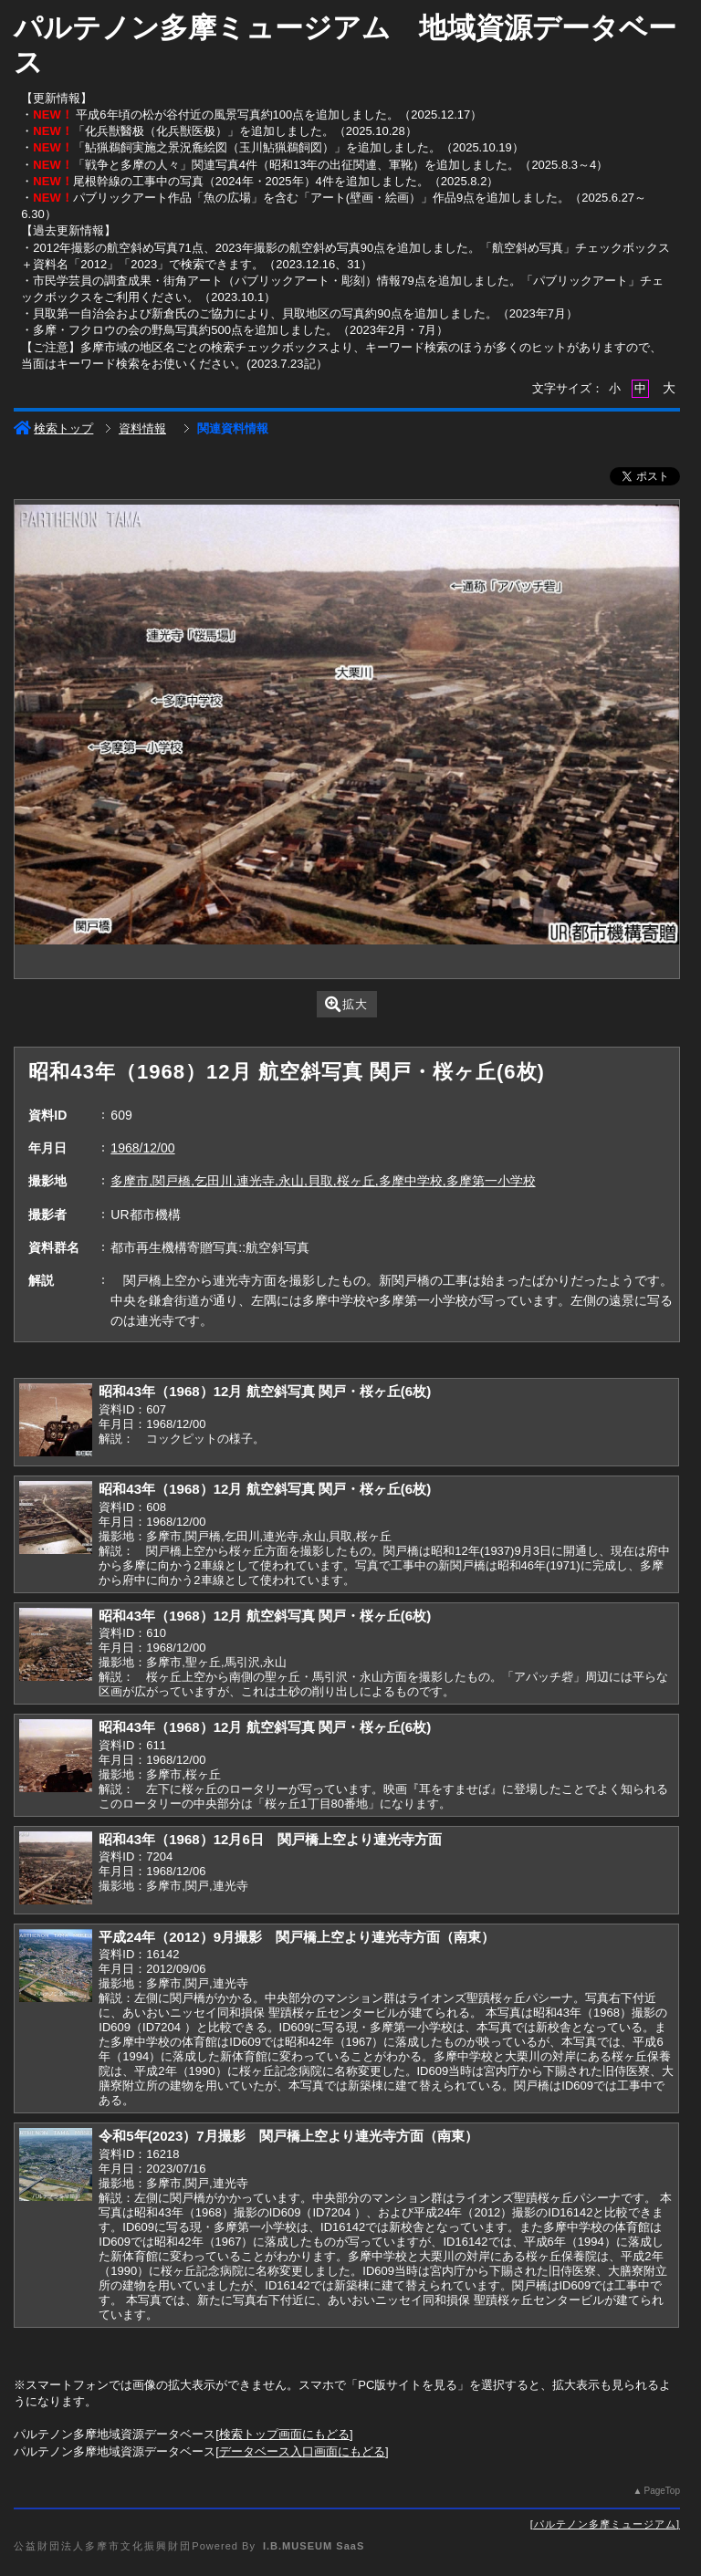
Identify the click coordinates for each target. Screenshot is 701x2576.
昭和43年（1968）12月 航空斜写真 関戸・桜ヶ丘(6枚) (265, 1391)
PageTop (661, 2491)
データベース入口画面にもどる (302, 2451)
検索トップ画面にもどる (284, 2434)
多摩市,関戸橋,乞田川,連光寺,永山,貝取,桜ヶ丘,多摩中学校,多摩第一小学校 (322, 1180)
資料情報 (142, 428)
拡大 (346, 1004)
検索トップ (53, 428)
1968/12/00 (142, 1148)
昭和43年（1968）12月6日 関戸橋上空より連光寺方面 (270, 1839)
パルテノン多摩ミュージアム (605, 2524)
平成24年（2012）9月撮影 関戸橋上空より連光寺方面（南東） (297, 1937)
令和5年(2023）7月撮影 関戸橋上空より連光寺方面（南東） (288, 2135)
